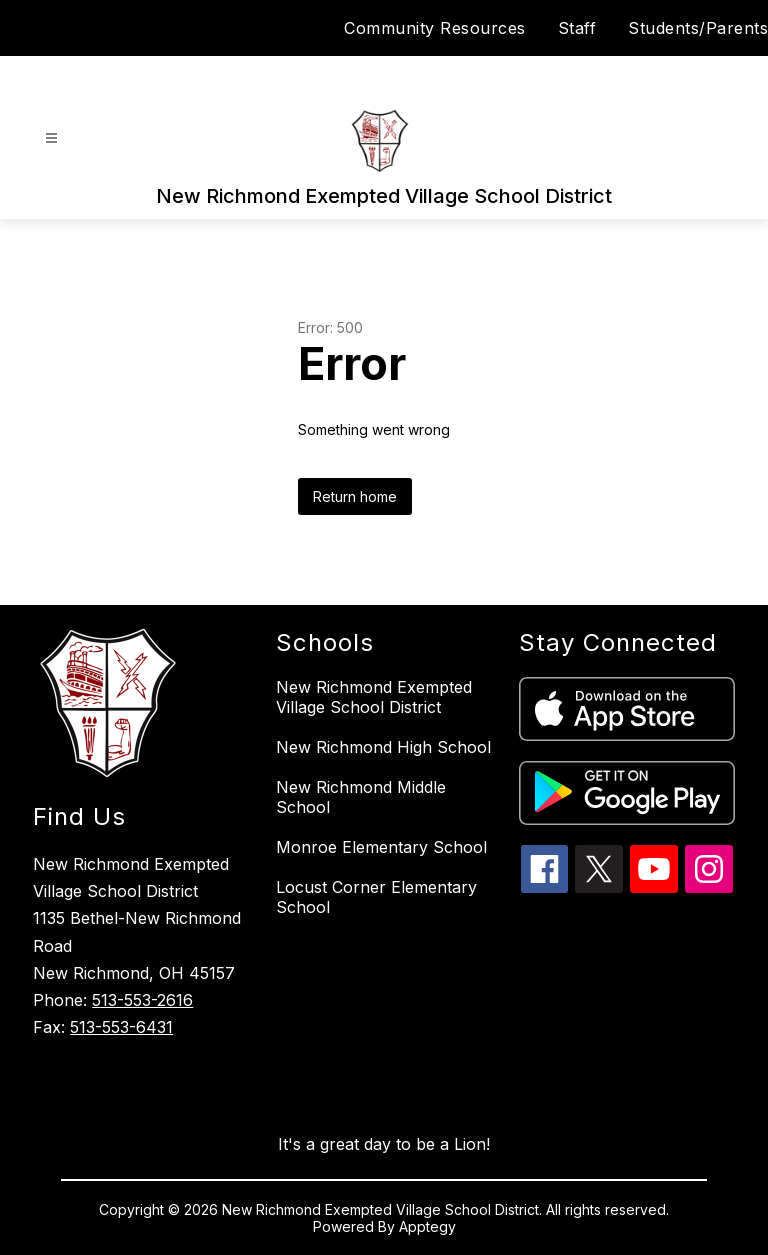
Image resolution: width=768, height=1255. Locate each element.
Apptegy (427, 1226)
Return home (355, 496)
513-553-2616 (142, 1000)
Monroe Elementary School (381, 847)
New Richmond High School (383, 747)
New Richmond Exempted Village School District (374, 697)
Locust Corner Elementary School (376, 897)
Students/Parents (698, 28)
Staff (577, 28)
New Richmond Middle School (361, 797)
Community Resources (435, 28)
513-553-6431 (121, 1027)
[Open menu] (51, 138)
